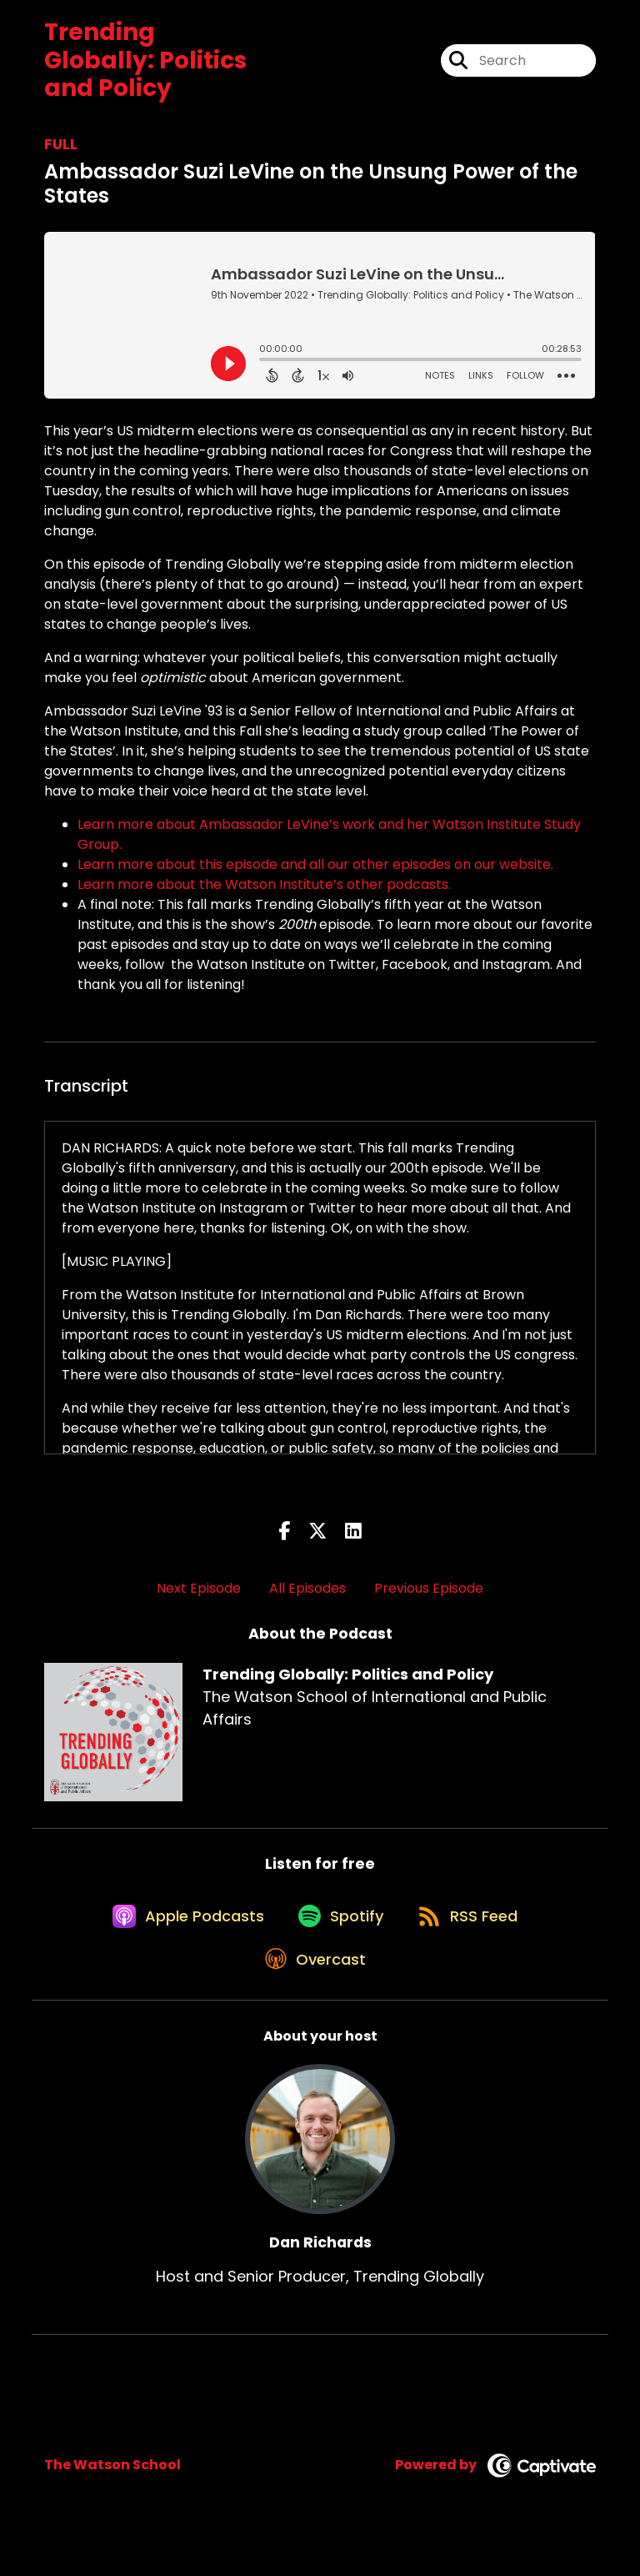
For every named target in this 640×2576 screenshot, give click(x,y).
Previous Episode (428, 1588)
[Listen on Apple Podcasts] (174, 1931)
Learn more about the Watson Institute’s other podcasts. (266, 884)
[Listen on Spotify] (337, 1931)
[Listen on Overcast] (312, 1991)
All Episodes (307, 1588)
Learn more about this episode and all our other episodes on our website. (317, 864)
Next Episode (199, 1588)
